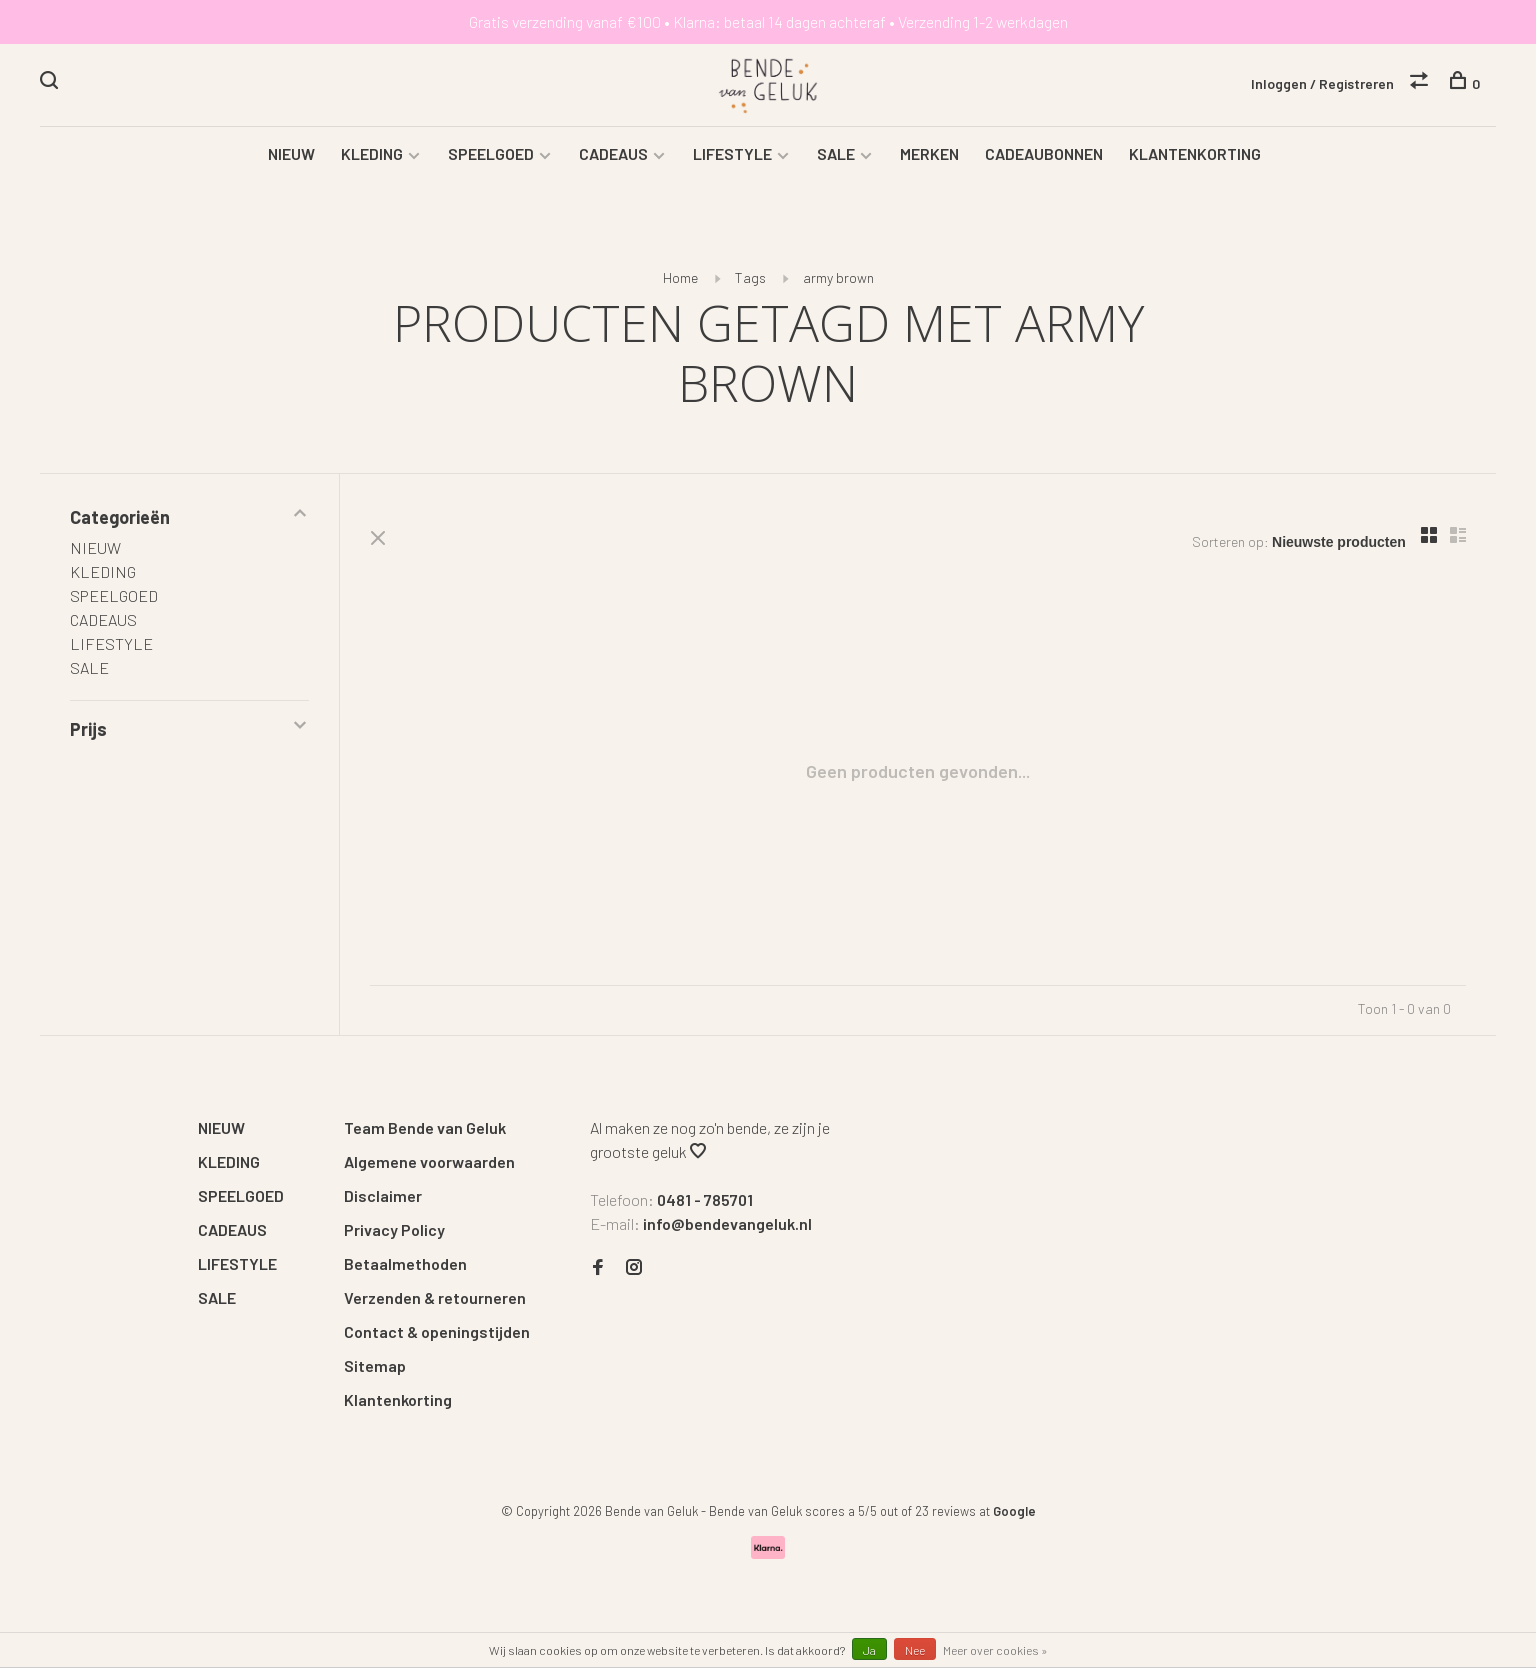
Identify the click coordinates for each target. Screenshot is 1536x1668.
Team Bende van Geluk (425, 1129)
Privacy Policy (394, 1231)
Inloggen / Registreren (1322, 83)
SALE (836, 155)
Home (680, 279)
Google (1014, 1513)
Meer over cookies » (995, 1650)
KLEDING (372, 155)
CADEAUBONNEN (1044, 155)
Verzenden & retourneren (435, 1299)
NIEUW (291, 155)
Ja (869, 1650)
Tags (750, 279)
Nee (915, 1650)
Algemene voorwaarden (429, 1163)
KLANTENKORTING (1195, 155)
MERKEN (929, 155)
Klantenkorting (398, 1401)
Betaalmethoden (405, 1265)
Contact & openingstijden (437, 1333)
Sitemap (375, 1367)
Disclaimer (383, 1197)
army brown (838, 279)
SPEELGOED (491, 155)
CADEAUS (613, 155)
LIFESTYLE (732, 155)
